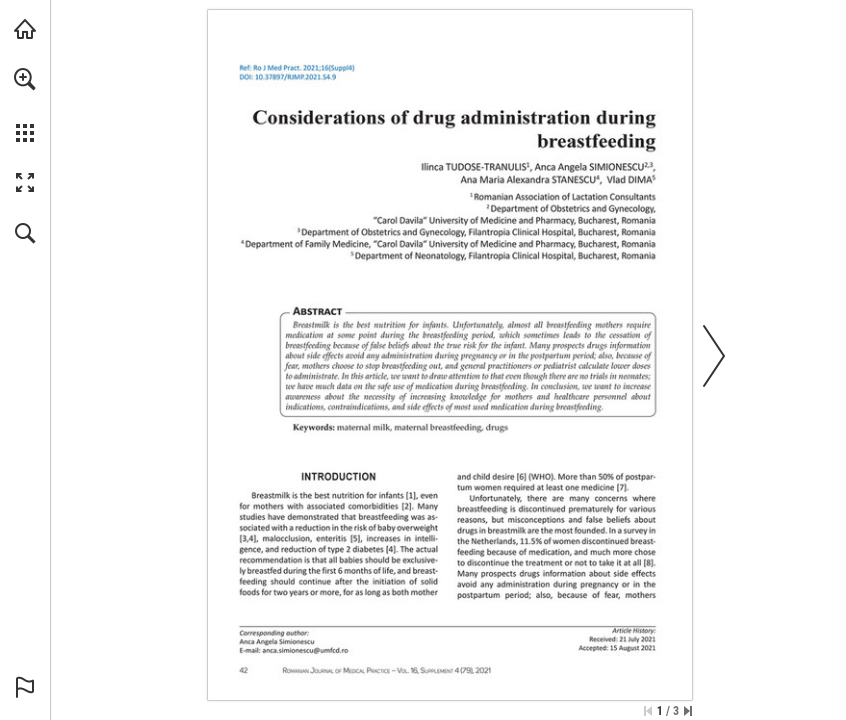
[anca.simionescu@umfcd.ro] (305, 650)
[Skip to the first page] (648, 711)
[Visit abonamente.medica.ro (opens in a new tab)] (25, 29)
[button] (25, 79)
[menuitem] (25, 105)
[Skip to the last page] (688, 711)
